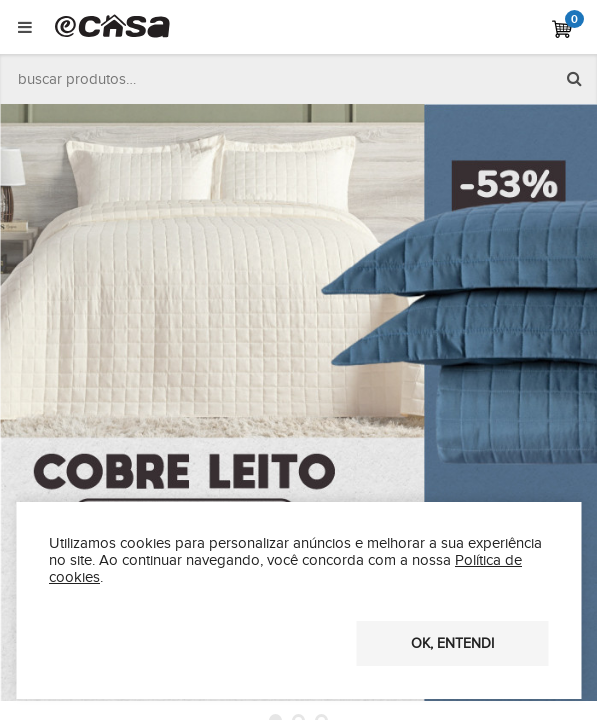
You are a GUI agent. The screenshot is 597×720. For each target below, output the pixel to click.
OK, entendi (452, 644)
